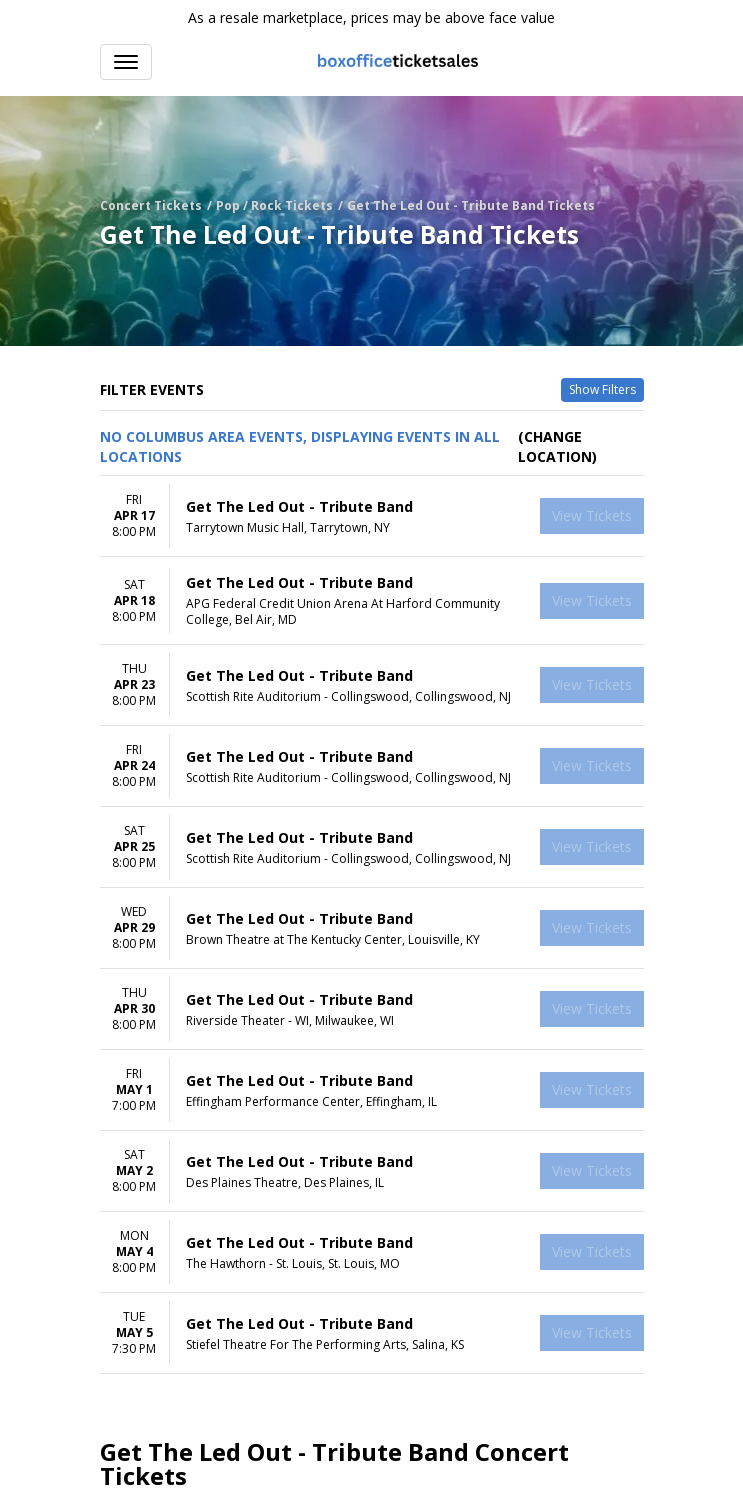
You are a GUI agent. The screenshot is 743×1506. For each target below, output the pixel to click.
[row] (372, 516)
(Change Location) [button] (557, 446)
